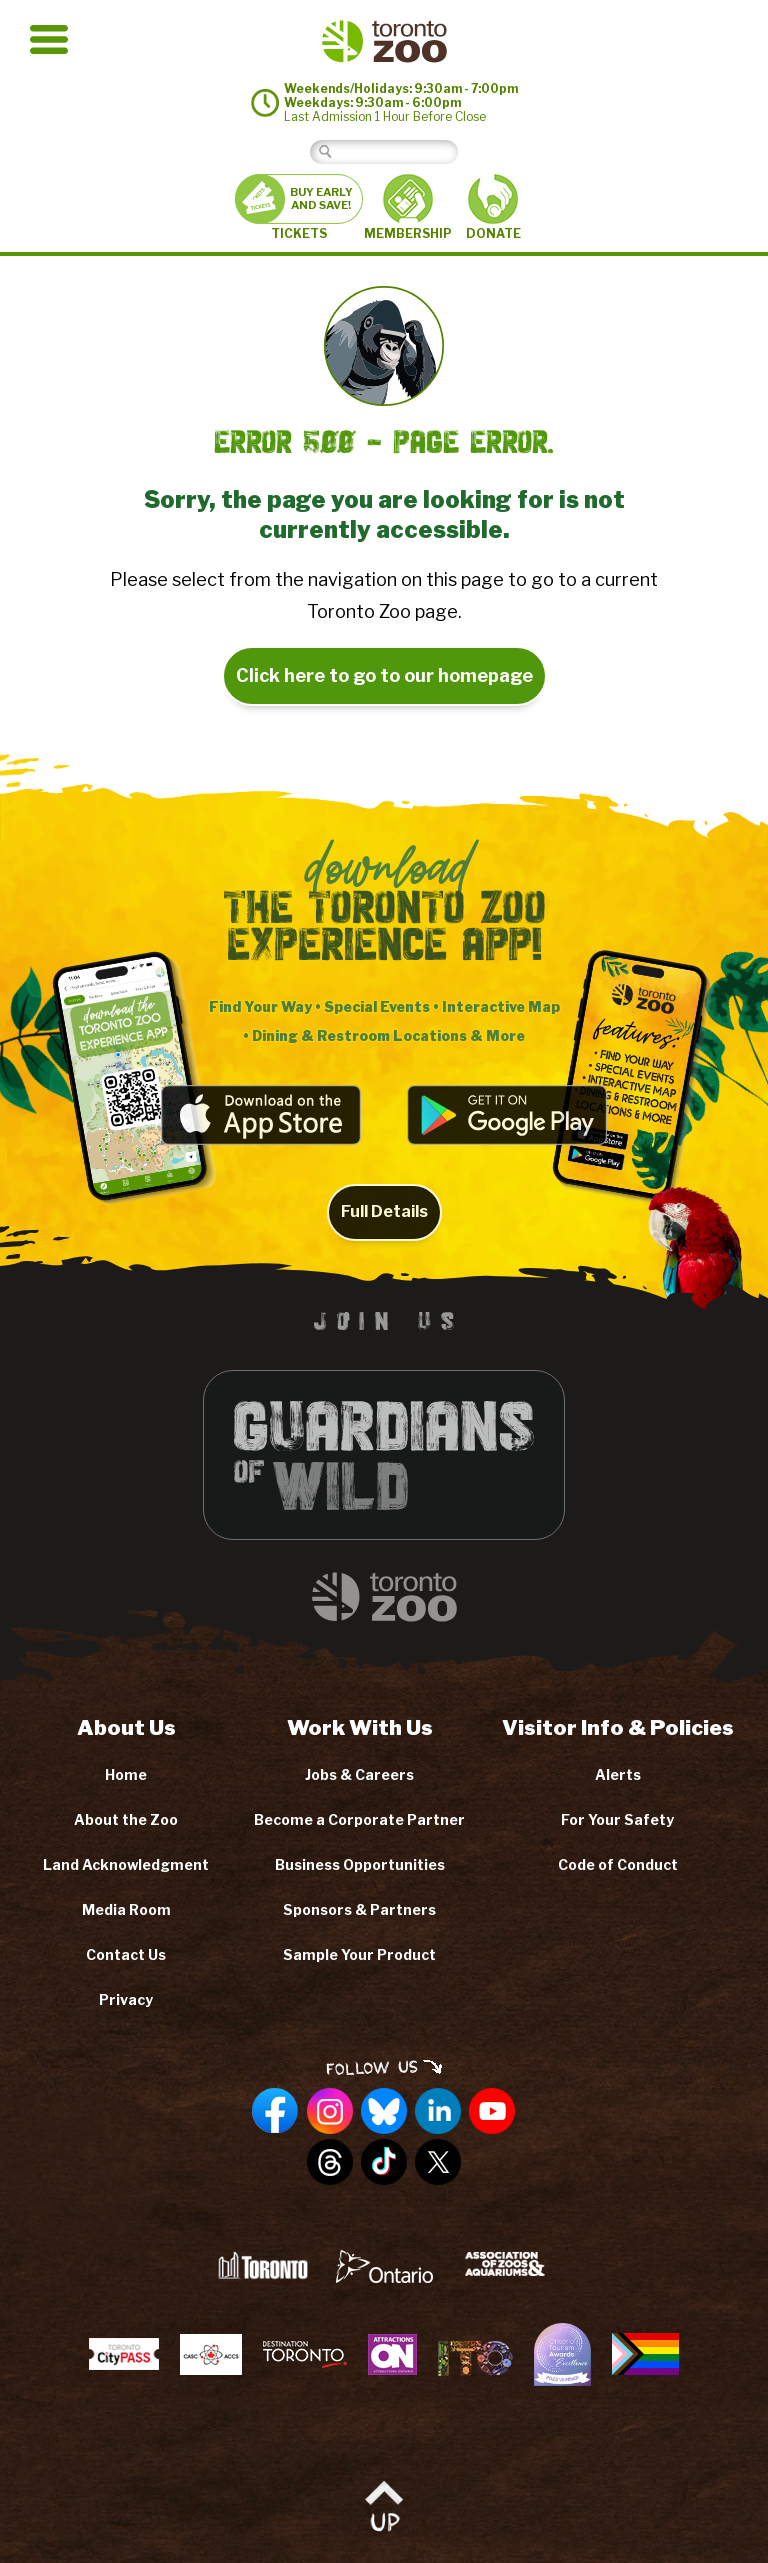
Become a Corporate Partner (359, 1819)
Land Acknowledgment (126, 1864)
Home (126, 1774)
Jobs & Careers (359, 1774)
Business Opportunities (360, 1864)
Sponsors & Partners (359, 1909)
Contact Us (126, 1954)
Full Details (384, 1231)
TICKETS (299, 207)
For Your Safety (617, 1819)
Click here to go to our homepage (384, 675)
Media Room (126, 1909)
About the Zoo (126, 1819)
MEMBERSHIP (408, 207)
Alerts (618, 1774)
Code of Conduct (618, 1864)
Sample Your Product (359, 1954)
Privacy (126, 1999)
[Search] (399, 151)
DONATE (493, 207)
